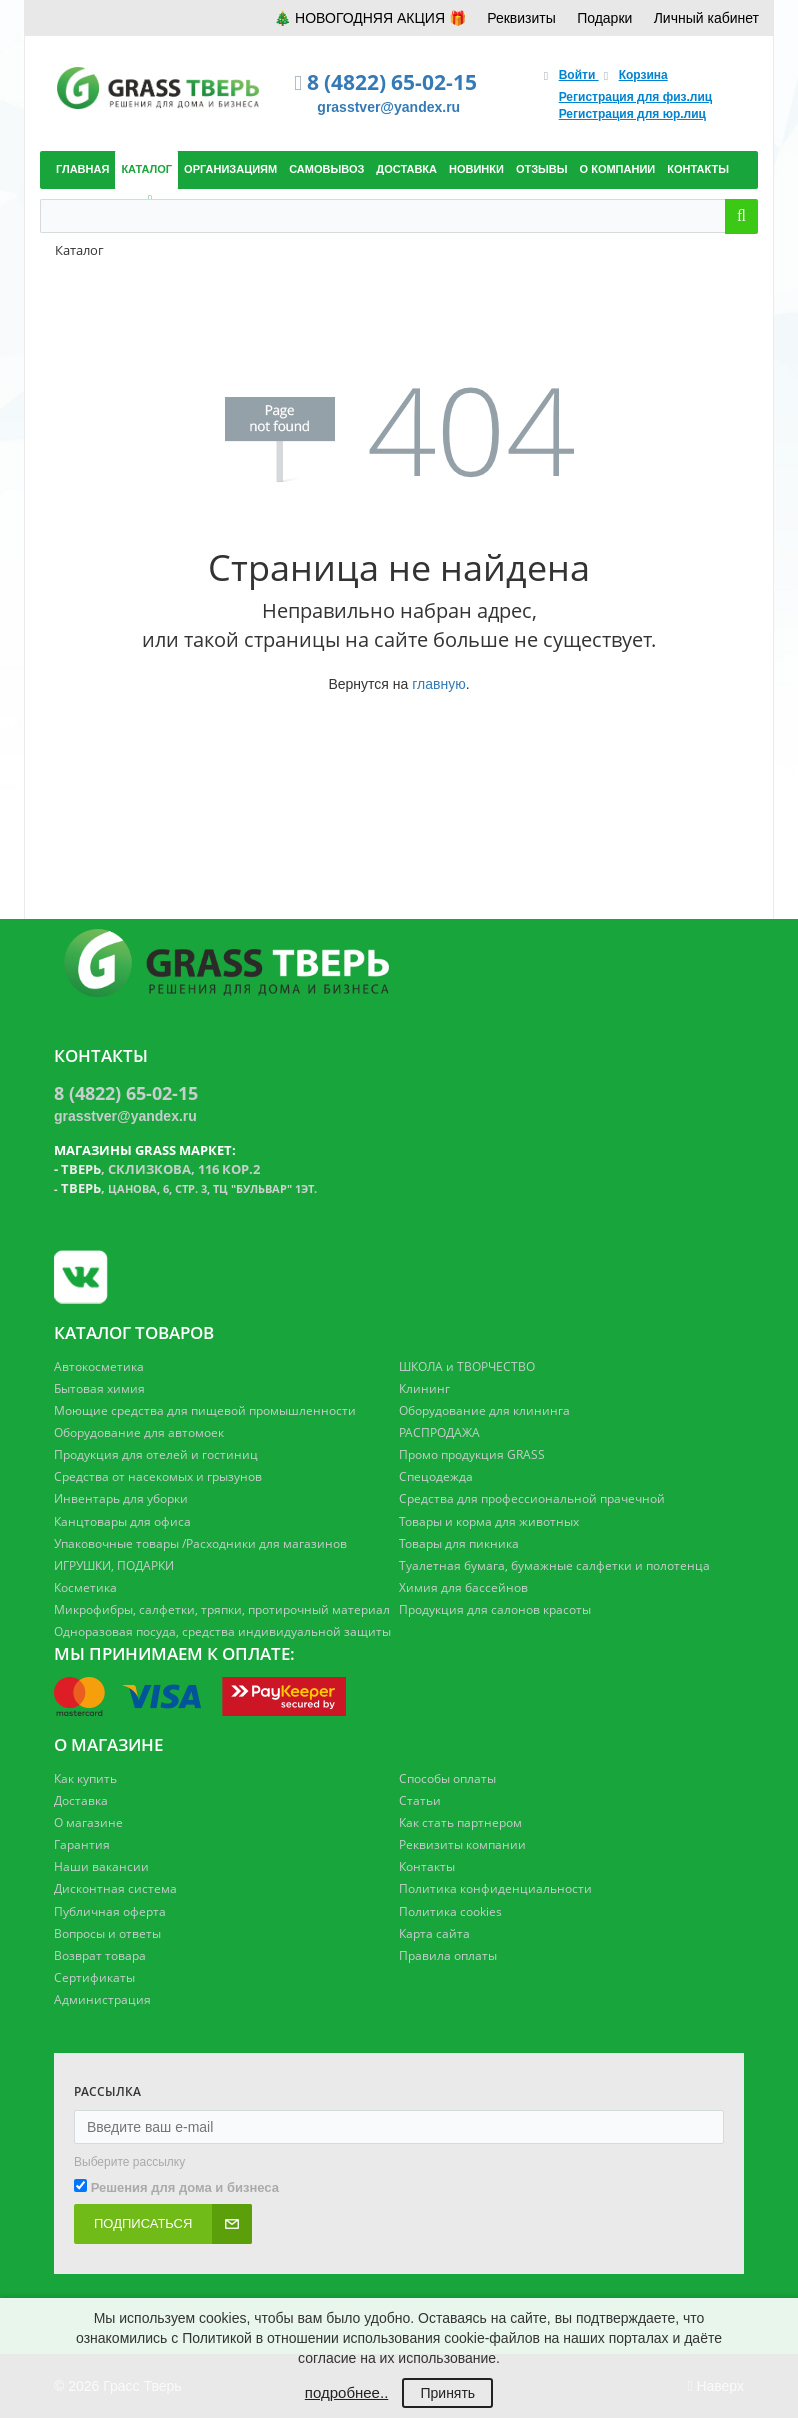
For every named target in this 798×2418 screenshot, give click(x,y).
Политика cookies (450, 1911)
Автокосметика (99, 1366)
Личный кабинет (706, 18)
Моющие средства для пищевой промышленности (205, 1410)
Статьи (420, 1800)
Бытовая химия (99, 1388)
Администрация (102, 1999)
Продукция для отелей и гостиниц (156, 1454)
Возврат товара (100, 1955)
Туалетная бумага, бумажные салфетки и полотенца (554, 1565)
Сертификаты (94, 1977)
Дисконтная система (115, 1888)
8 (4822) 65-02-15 (392, 82)
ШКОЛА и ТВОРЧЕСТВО (467, 1366)
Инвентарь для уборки (121, 1498)
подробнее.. (346, 2392)
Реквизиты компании (462, 1844)
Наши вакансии (101, 1866)
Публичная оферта (110, 1911)
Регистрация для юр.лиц (632, 114)
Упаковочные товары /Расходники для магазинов (200, 1543)
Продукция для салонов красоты (495, 1609)
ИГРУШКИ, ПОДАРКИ (114, 1565)
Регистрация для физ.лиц (636, 97)
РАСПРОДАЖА (439, 1432)
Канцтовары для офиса (122, 1521)
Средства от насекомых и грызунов (158, 1476)
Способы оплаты (447, 1778)
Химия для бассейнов (463, 1587)
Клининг (424, 1388)
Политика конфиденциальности (495, 1888)
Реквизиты (521, 18)
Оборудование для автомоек (139, 1432)
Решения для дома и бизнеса (185, 2187)
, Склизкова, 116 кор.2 (160, 1169)
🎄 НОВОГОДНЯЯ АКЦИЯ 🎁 (370, 18)
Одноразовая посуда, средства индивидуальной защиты (222, 1631)
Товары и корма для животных (489, 1521)
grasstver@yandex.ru (388, 107)
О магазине (88, 1822)
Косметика (85, 1587)
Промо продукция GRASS (472, 1454)
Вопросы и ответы (107, 1933)
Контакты (427, 1866)
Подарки (604, 18)
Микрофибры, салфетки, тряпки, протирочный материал (222, 1609)
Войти (579, 75)
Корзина (643, 75)
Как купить (85, 1778)
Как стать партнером (460, 1822)
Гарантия (82, 1844)
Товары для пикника (459, 1543)
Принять (447, 2393)
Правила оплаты (448, 1955)
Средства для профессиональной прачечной (532, 1498)
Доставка (81, 1800)
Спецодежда (436, 1476)
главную (438, 684)
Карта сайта (434, 1933)
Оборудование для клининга (484, 1410)
